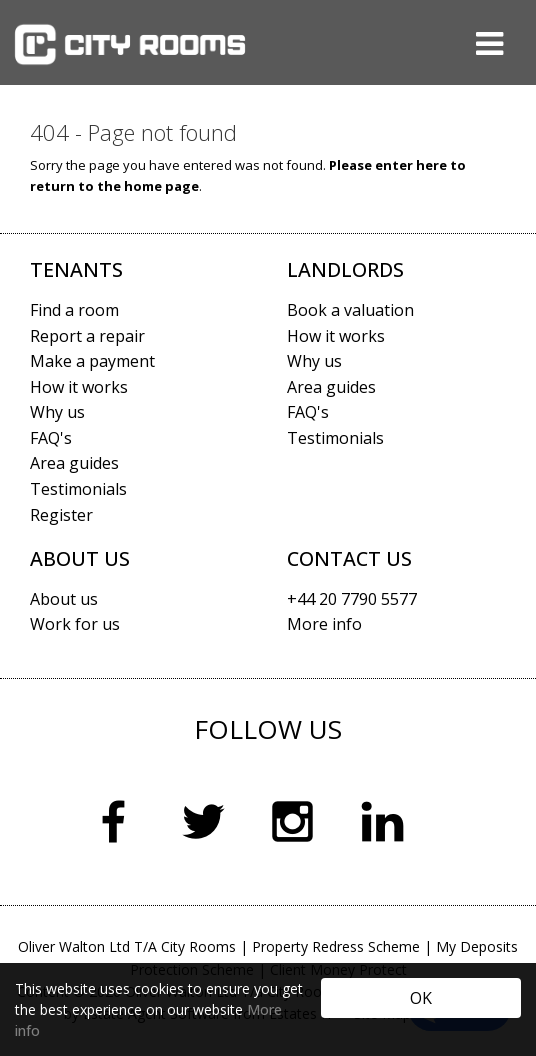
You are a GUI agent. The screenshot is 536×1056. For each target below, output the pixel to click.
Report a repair (87, 336)
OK (421, 998)
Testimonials (78, 489)
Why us (57, 412)
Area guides (74, 463)
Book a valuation (350, 310)
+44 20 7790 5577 (352, 599)
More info (324, 624)
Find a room (74, 310)
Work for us (75, 624)
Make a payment (92, 361)
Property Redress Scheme (336, 946)
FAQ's (51, 438)
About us (64, 599)
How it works (79, 387)
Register (61, 515)
